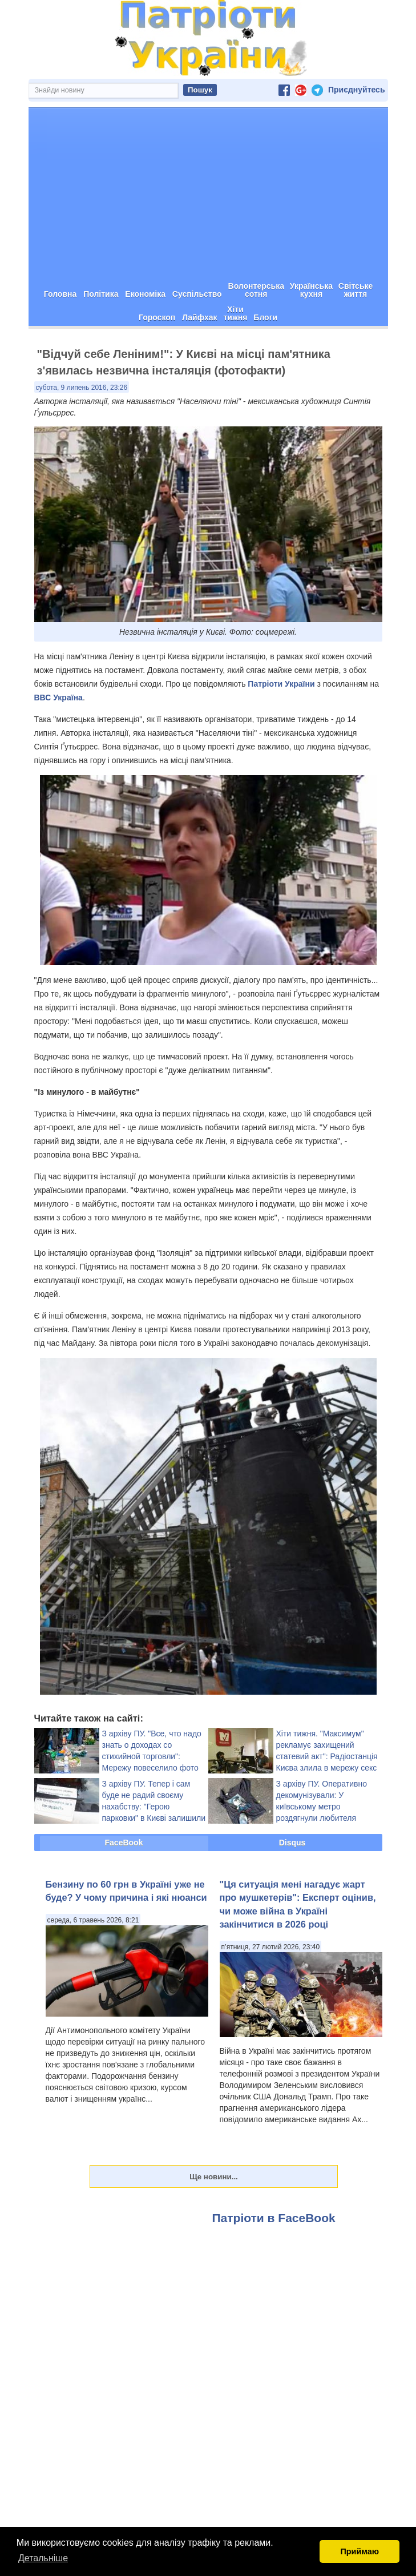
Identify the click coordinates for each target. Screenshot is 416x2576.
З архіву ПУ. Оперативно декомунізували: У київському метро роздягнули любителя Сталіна (321, 1806)
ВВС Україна (58, 697)
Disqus (292, 1842)
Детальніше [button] (43, 2558)
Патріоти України (281, 683)
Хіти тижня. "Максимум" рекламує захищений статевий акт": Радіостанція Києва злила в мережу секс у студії (327, 1756)
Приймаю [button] (359, 2551)
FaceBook (124, 1842)
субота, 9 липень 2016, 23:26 (82, 388)
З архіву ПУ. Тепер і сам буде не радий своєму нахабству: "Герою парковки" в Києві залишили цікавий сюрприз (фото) (154, 1806)
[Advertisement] (208, 193)
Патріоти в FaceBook (274, 2217)
